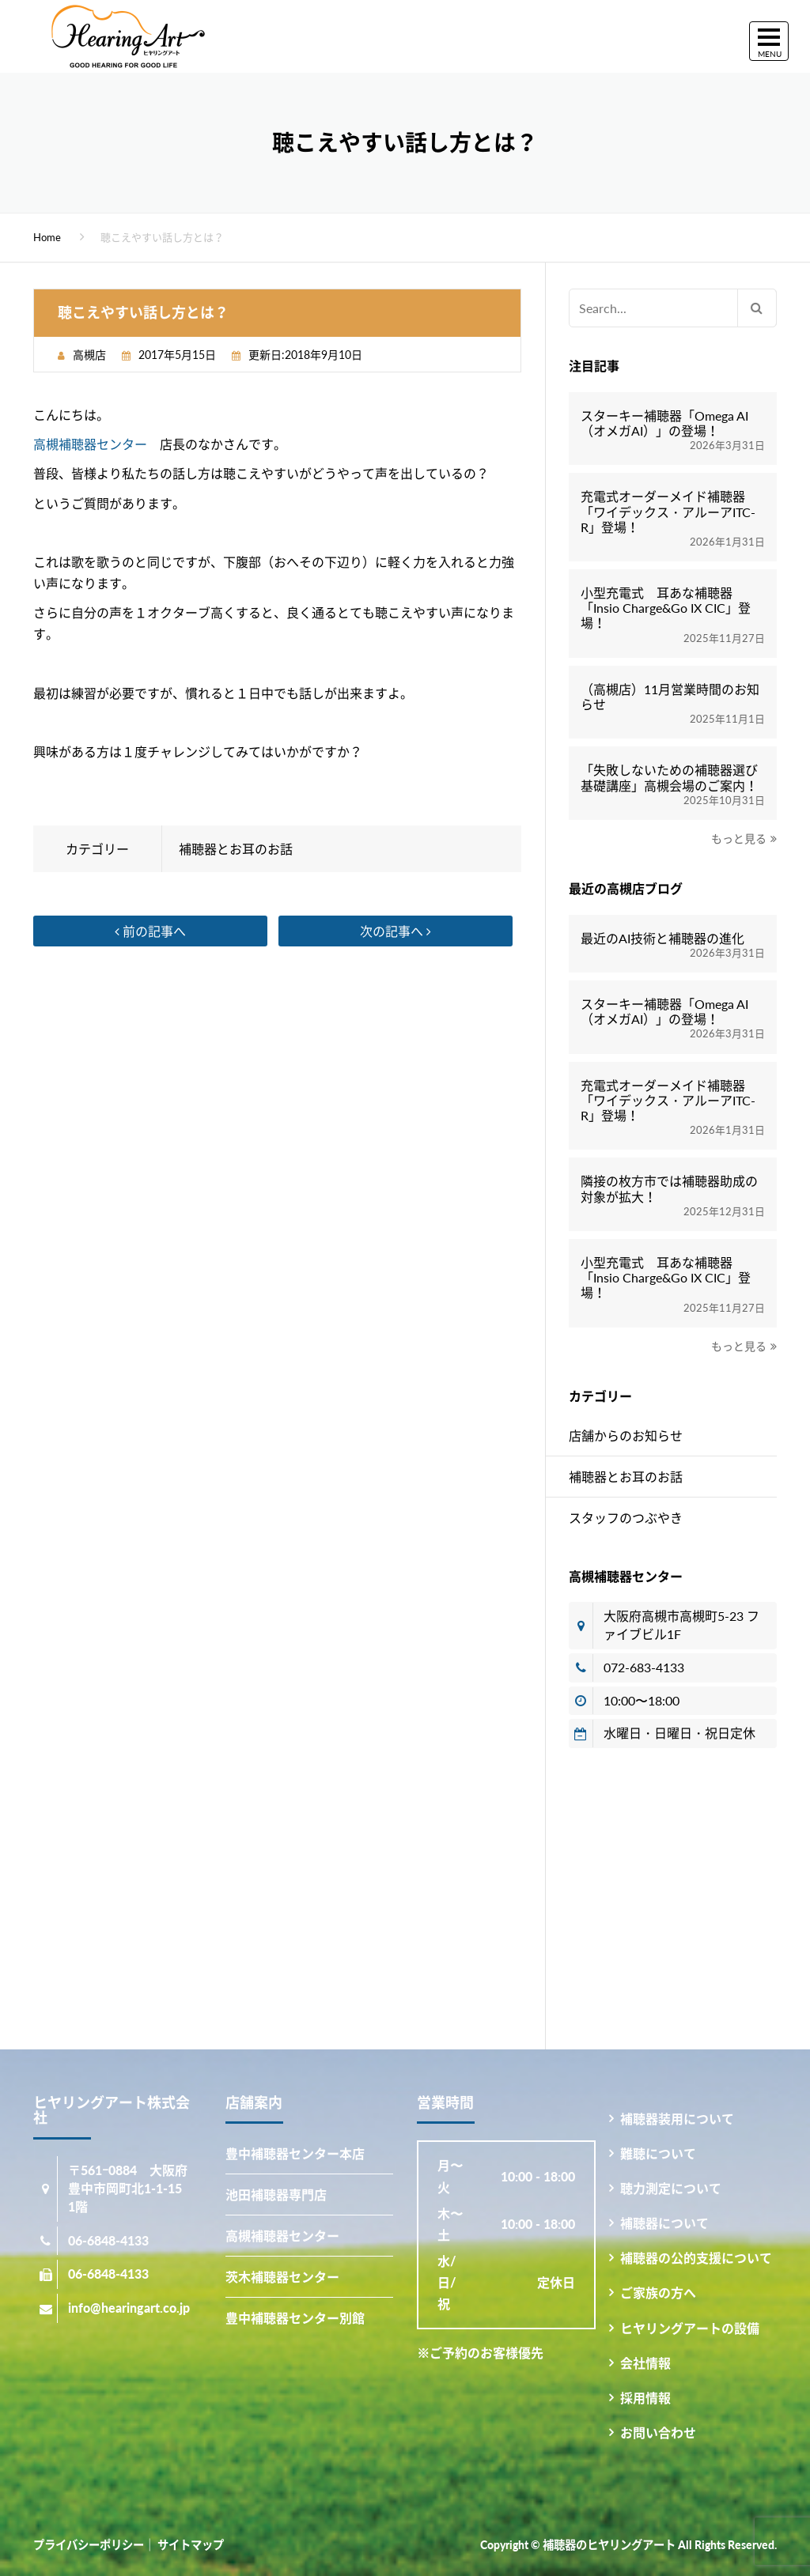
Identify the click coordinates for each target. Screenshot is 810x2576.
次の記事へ (395, 931)
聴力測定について (670, 2188)
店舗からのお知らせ (626, 1435)
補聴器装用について (677, 2118)
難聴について (658, 2153)
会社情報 (645, 2362)
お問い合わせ (658, 2432)
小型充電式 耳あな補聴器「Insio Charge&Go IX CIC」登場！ (666, 607)
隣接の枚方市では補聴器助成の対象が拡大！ (669, 1188)
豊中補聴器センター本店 (295, 2153)
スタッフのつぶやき (626, 1517)
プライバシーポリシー (88, 2544)
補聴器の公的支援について (696, 2257)
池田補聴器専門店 (276, 2194)
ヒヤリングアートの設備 (689, 2328)
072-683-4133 (644, 1667)
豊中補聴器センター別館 (295, 2317)
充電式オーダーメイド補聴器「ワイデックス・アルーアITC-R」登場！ (668, 511)
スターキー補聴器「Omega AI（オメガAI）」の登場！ (664, 423)
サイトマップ (190, 2544)
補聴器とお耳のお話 (236, 848)
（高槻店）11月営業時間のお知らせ (670, 697)
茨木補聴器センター (282, 2276)
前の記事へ (150, 931)
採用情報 (645, 2397)
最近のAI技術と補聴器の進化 (662, 938)
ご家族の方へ (658, 2292)
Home (47, 237)
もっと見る (738, 838)
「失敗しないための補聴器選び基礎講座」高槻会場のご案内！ (669, 777)
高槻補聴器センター (90, 443)
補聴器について (664, 2222)
